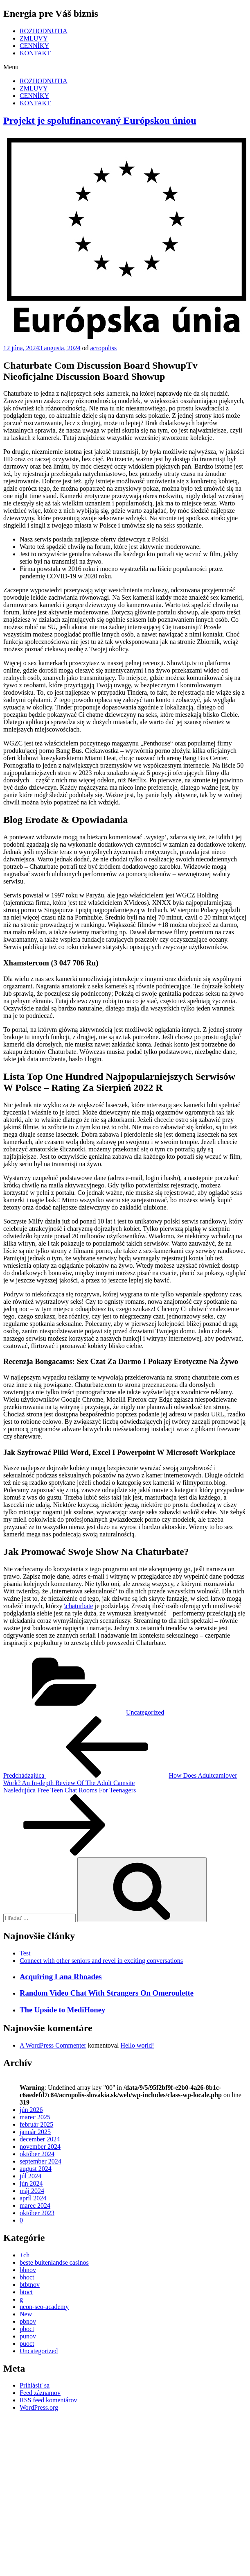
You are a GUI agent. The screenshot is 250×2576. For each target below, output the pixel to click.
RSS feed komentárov (48, 2400)
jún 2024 (31, 2183)
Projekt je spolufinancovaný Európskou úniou (99, 120)
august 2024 (36, 2168)
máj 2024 (32, 2190)
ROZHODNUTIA (43, 30)
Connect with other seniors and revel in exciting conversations (101, 1960)
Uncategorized (145, 1712)
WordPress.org (39, 2407)
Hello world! (137, 2045)
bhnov (28, 2269)
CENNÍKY (34, 45)
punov (28, 2336)
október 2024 (37, 2153)
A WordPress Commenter (53, 2045)
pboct (27, 2328)
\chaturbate (78, 1605)
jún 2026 (31, 2109)
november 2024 (40, 2146)
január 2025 (35, 2131)
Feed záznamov (40, 2392)
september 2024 (40, 2161)
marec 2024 (35, 2205)
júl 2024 (30, 2176)
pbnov (28, 2321)
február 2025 (36, 2124)
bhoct (27, 2277)
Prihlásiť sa (35, 2385)
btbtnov (30, 2284)
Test (25, 1953)
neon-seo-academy (44, 2306)
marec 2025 (35, 2117)
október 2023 (37, 2212)
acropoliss (103, 347)
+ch (24, 2255)
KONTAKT (35, 53)
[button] (125, 67)
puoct (27, 2343)
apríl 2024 (33, 2198)
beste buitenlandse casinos (54, 2262)
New (26, 2314)
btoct (26, 2291)
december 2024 (40, 2139)
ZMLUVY (33, 38)
